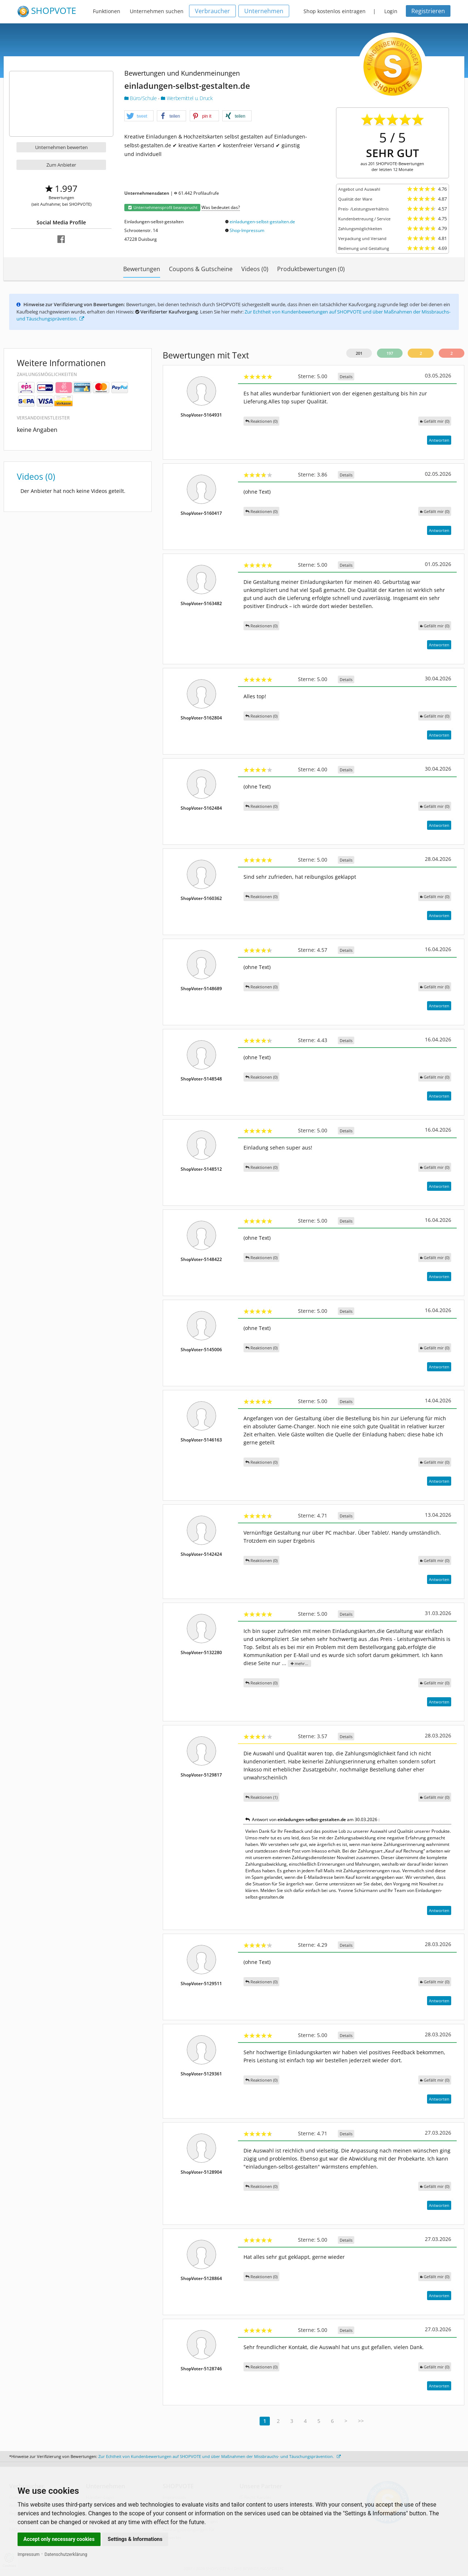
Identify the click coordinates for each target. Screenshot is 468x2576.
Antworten (439, 440)
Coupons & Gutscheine (201, 269)
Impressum (28, 2554)
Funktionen (106, 11)
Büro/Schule (141, 98)
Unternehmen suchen (157, 11)
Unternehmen (263, 11)
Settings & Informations (135, 2539)
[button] (139, 116)
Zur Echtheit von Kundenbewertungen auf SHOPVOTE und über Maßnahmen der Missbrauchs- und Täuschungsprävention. (219, 2456)
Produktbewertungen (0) (311, 269)
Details (346, 376)
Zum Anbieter (61, 165)
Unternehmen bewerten (61, 147)
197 (389, 353)
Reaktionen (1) (261, 1797)
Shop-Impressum (247, 230)
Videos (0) (254, 269)
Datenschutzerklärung (66, 2554)
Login (390, 11)
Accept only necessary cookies (59, 2539)
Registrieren (428, 11)
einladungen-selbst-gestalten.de (262, 222)
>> (361, 2420)
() (434, 421)
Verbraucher (212, 11)
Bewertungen (141, 269)
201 (359, 353)
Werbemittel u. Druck (186, 98)
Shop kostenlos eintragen (334, 11)
